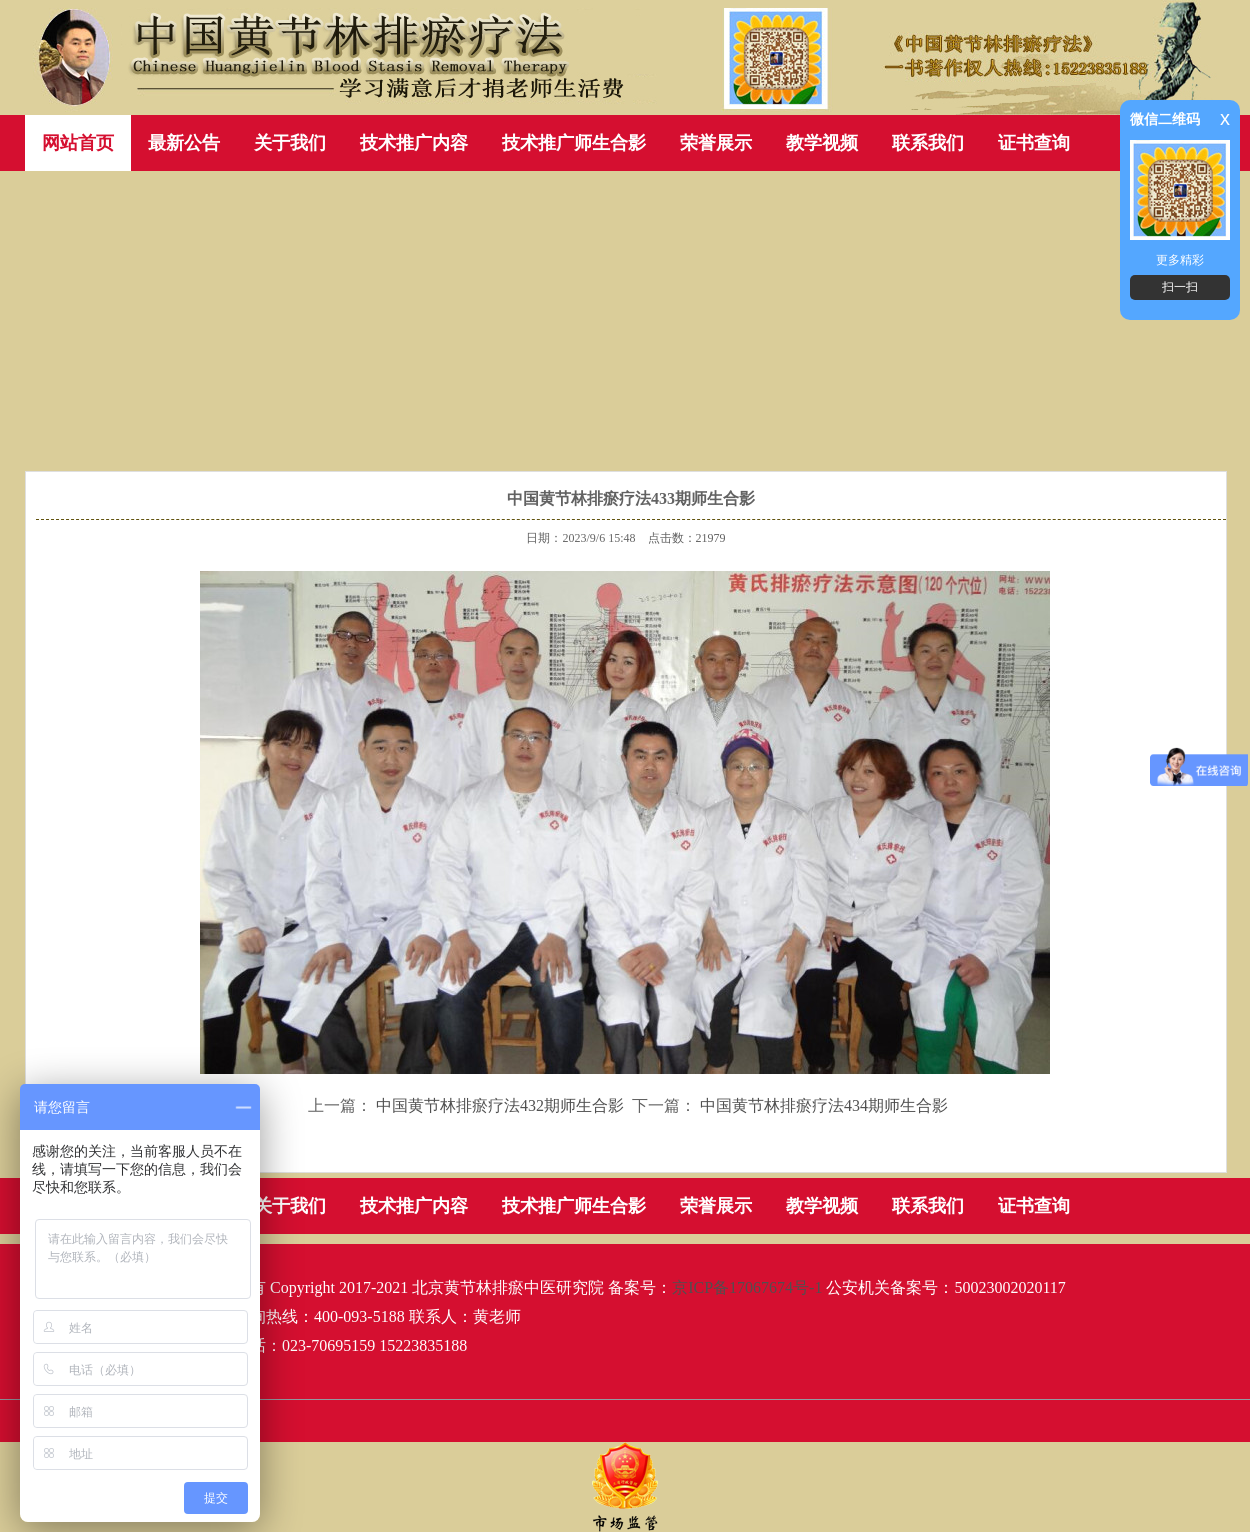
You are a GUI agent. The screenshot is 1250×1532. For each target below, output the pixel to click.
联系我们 (928, 143)
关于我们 (290, 143)
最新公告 (184, 143)
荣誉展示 (716, 143)
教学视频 (822, 143)
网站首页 (78, 143)
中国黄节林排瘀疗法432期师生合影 (500, 1105)
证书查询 (1034, 143)
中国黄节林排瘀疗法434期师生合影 (824, 1105)
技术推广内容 (414, 143)
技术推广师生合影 (574, 143)
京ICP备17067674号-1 (747, 1287)
